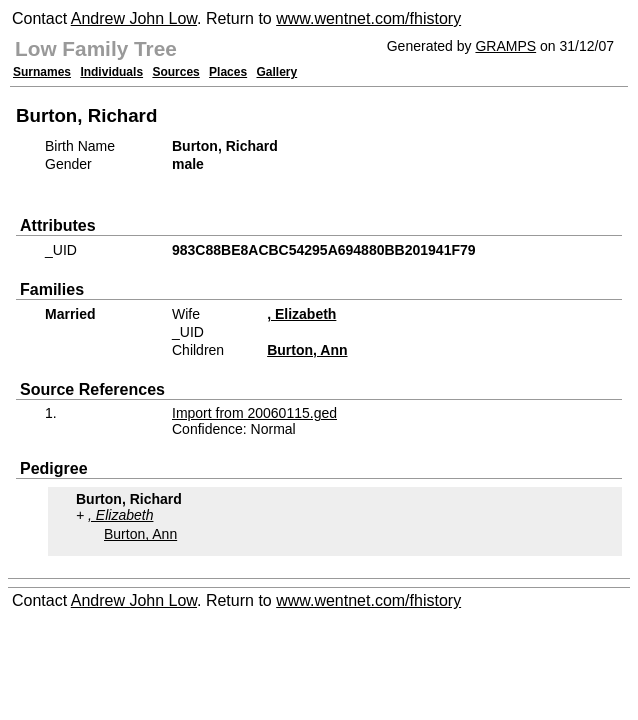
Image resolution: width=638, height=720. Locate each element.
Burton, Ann (307, 350)
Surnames (42, 72)
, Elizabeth (301, 314)
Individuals (111, 72)
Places (228, 72)
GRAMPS (505, 46)
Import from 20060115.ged (254, 413)
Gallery (277, 72)
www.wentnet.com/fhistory (368, 18)
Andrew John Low (134, 18)
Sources (175, 72)
